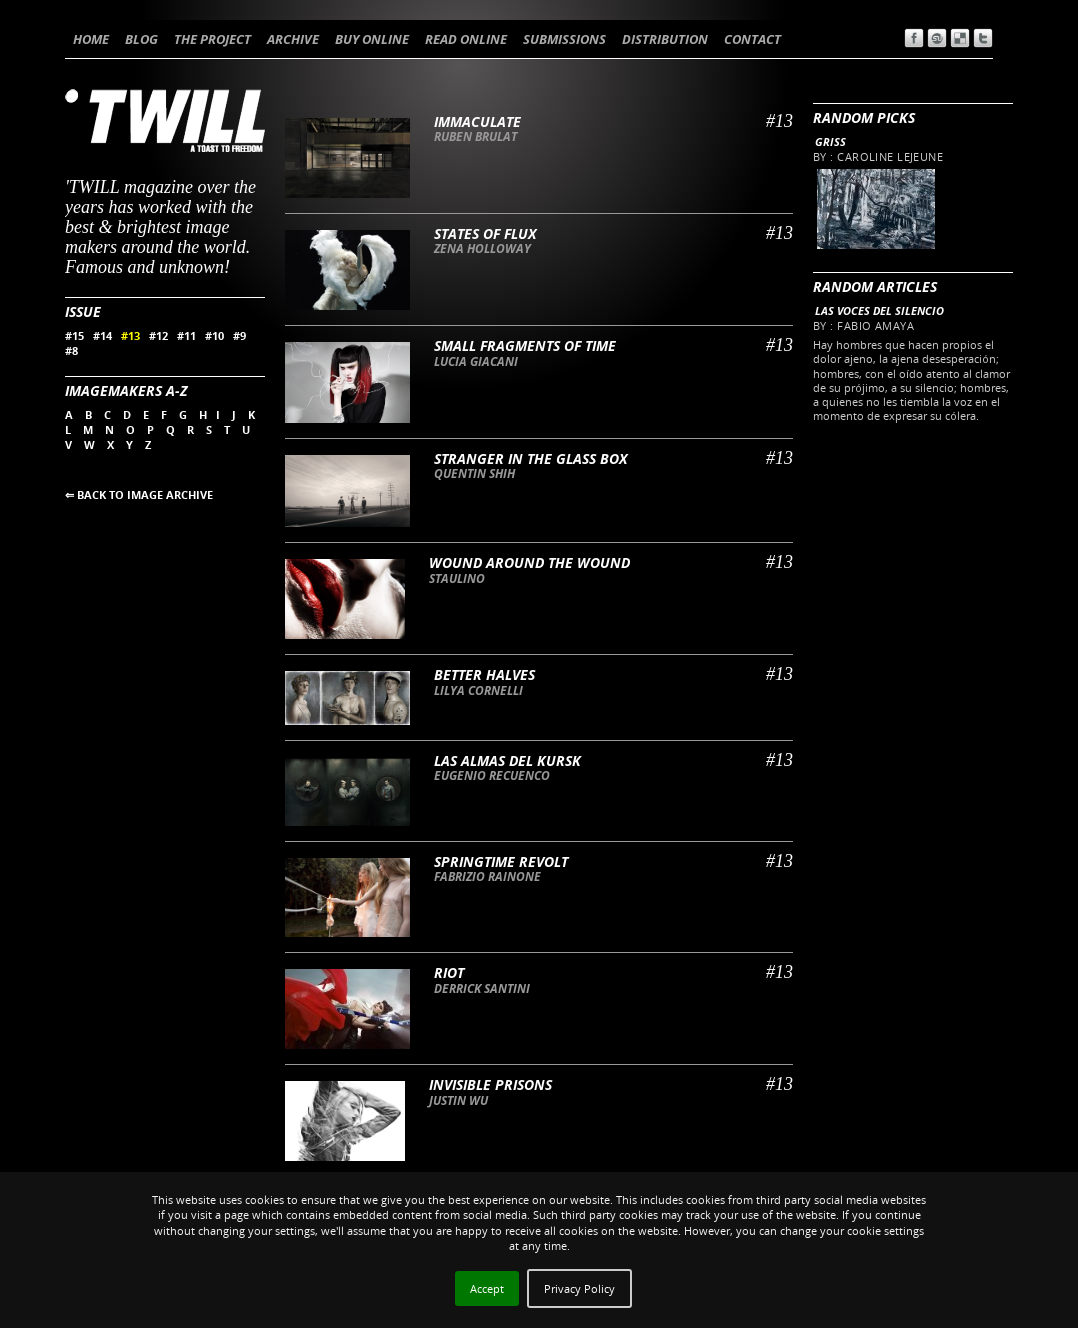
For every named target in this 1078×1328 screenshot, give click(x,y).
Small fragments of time (525, 345)
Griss (830, 141)
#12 (158, 335)
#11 (186, 335)
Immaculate (477, 121)
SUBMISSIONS (564, 39)
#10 (214, 335)
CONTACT (752, 39)
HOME (91, 39)
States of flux (485, 233)
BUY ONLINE (372, 39)
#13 (130, 335)
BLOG (141, 39)
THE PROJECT (212, 39)
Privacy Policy (579, 1288)
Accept (487, 1288)
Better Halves (484, 674)
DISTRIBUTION (665, 39)
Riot (449, 972)
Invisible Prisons (490, 1084)
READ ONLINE (466, 39)
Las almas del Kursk (507, 760)
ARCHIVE (293, 39)
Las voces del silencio (879, 310)
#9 (239, 335)
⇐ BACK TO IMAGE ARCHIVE (139, 494)
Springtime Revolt (501, 861)
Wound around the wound (529, 562)
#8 (71, 350)
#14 (102, 335)
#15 (74, 335)
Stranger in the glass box (530, 458)
